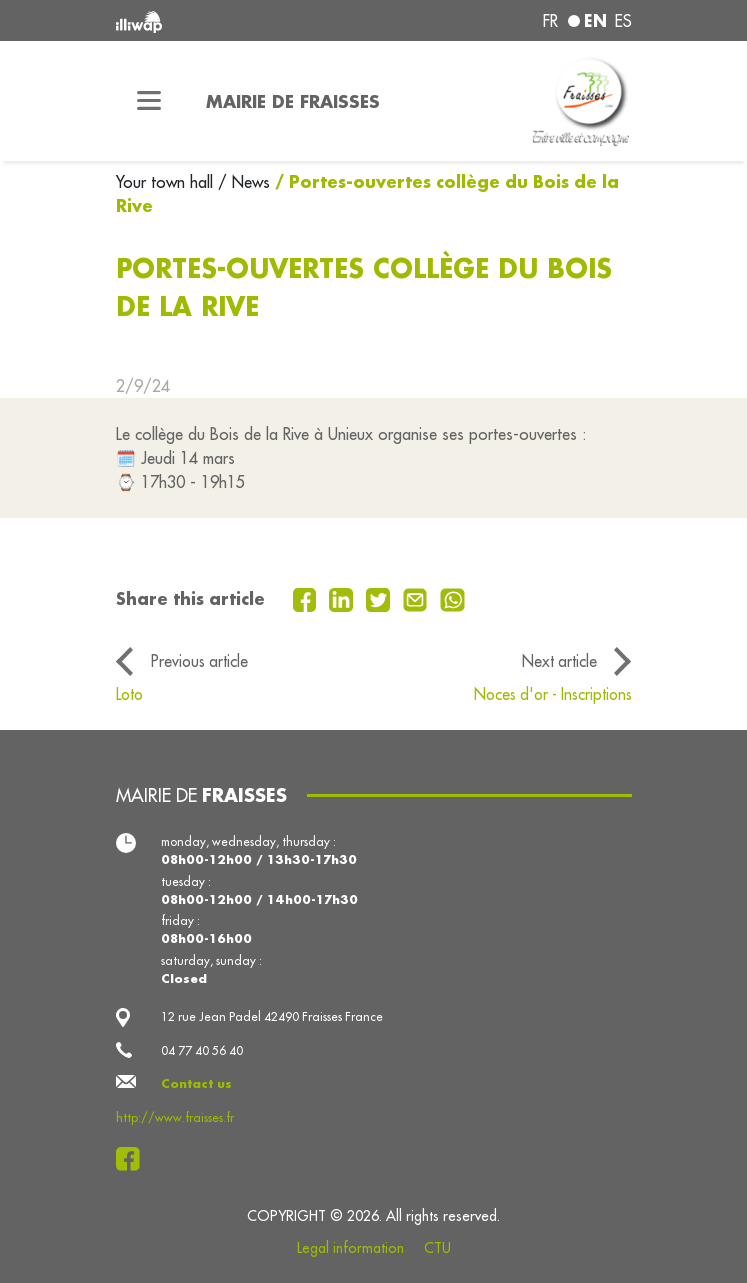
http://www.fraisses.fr (175, 1117)
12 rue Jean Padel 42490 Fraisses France (272, 1016)
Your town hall (167, 182)
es (623, 21)
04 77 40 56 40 (202, 1050)
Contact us (196, 1083)
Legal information (350, 1248)
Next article (559, 661)
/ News (244, 182)
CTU (437, 1248)
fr (550, 21)
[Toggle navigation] (149, 101)
